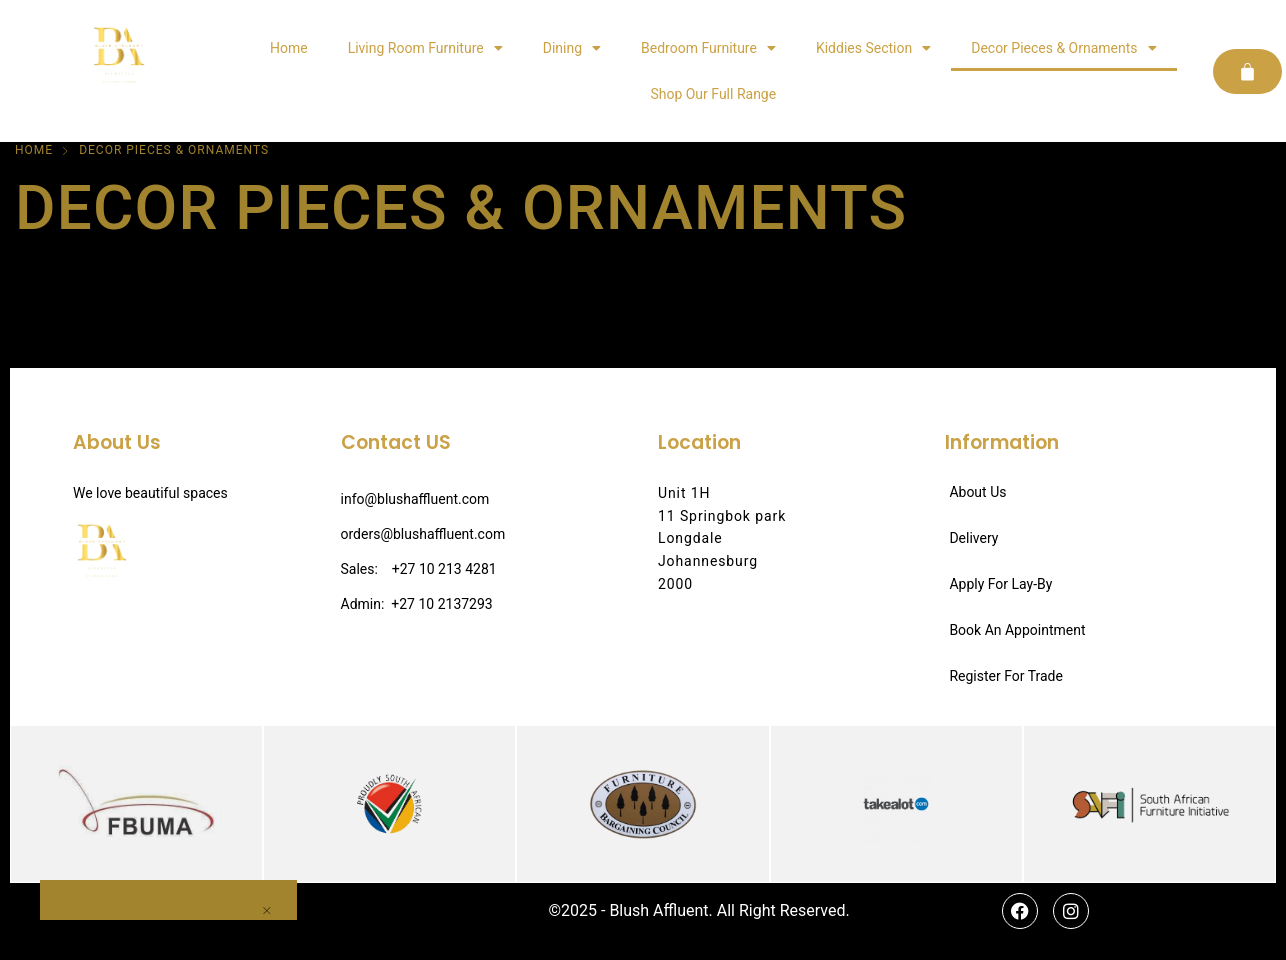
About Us (977, 492)
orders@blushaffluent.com (423, 534)
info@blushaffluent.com (415, 499)
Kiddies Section (873, 48)
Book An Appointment (1017, 630)
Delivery (973, 538)
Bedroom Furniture (708, 48)
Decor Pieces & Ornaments (1063, 48)
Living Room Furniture (425, 48)
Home (289, 48)
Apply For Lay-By (1000, 584)
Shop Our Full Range (713, 94)
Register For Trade (1006, 676)
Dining (572, 48)
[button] (4, 950)
